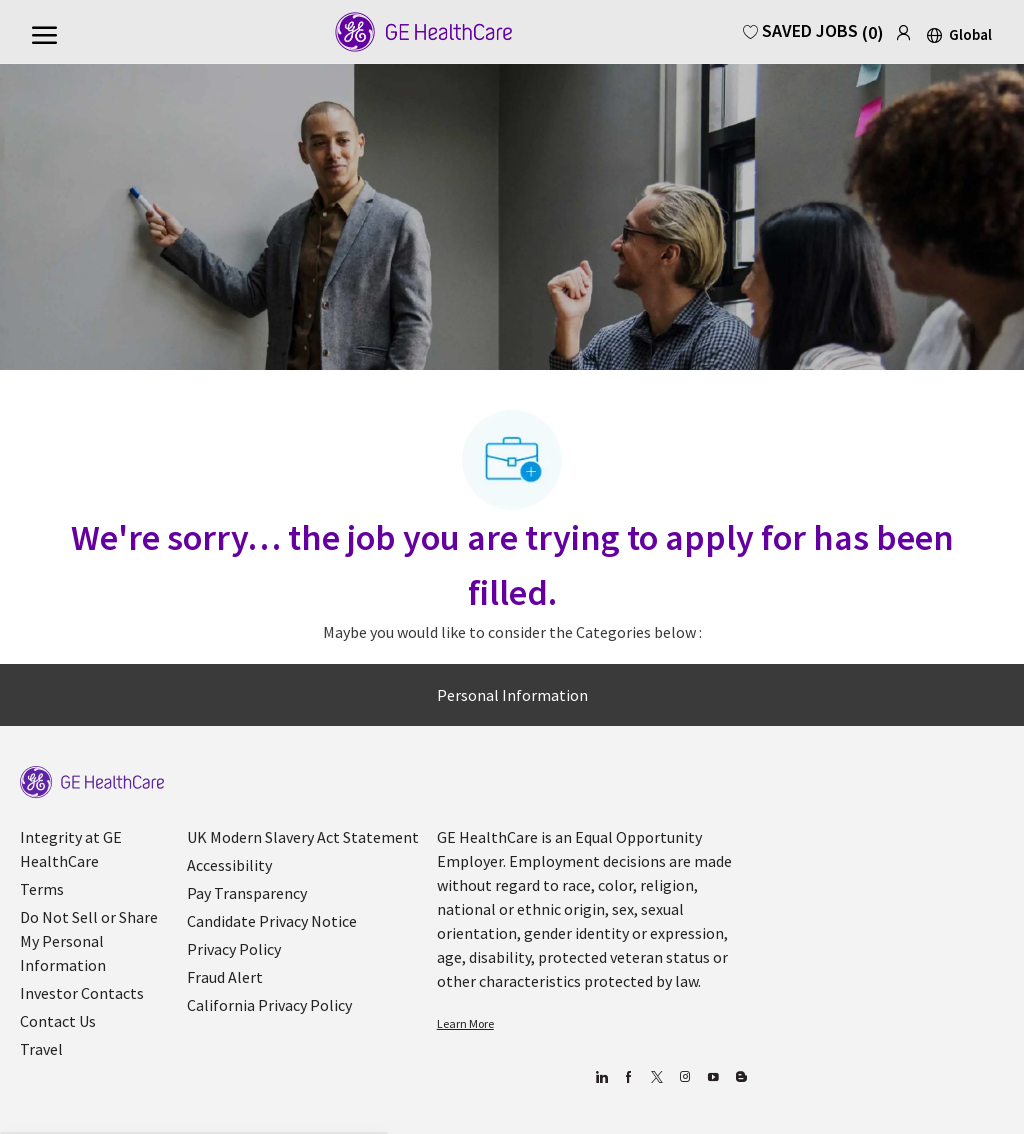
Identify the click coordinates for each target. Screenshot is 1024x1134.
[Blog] (685, 1077)
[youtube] (713, 1077)
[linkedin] (601, 1077)
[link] (903, 29)
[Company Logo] (410, 32)
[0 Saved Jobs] (813, 30)
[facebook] (629, 1077)
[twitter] (657, 1077)
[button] (957, 34)
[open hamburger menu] (44, 32)
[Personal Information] (512, 695)
